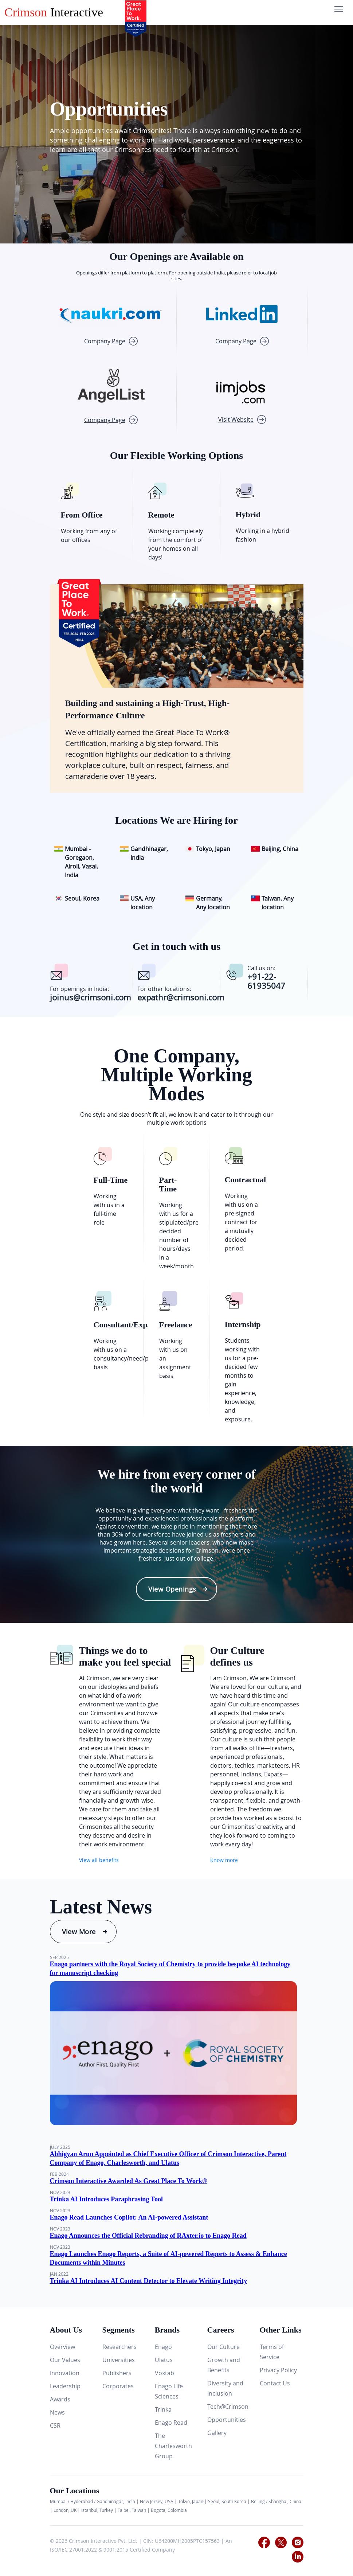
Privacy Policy (278, 2370)
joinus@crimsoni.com (90, 997)
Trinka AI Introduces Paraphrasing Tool (106, 2199)
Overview (62, 2347)
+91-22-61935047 (266, 981)
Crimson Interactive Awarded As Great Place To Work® (128, 2181)
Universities (118, 2360)
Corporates (118, 2386)
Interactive (53, 12)
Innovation (64, 2373)
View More (79, 1931)
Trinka (163, 2409)
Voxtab (164, 2373)
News (57, 2412)
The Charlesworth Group (173, 2446)
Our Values (65, 2360)
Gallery (217, 2433)
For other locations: (164, 989)
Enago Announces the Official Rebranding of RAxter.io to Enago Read (148, 2235)
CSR (55, 2425)
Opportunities (226, 2420)
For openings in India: (79, 989)
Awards (60, 2399)
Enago (163, 2347)
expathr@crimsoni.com (180, 997)
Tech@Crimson (227, 2407)
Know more (224, 1860)
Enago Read (171, 2423)
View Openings (172, 1589)
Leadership (65, 2386)
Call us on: (261, 968)
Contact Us (275, 2383)
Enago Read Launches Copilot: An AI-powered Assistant (129, 2217)
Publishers (117, 2373)
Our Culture (223, 2347)
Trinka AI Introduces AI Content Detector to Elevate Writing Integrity (148, 2280)
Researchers (119, 2347)
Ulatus (164, 2360)
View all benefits (99, 1860)
